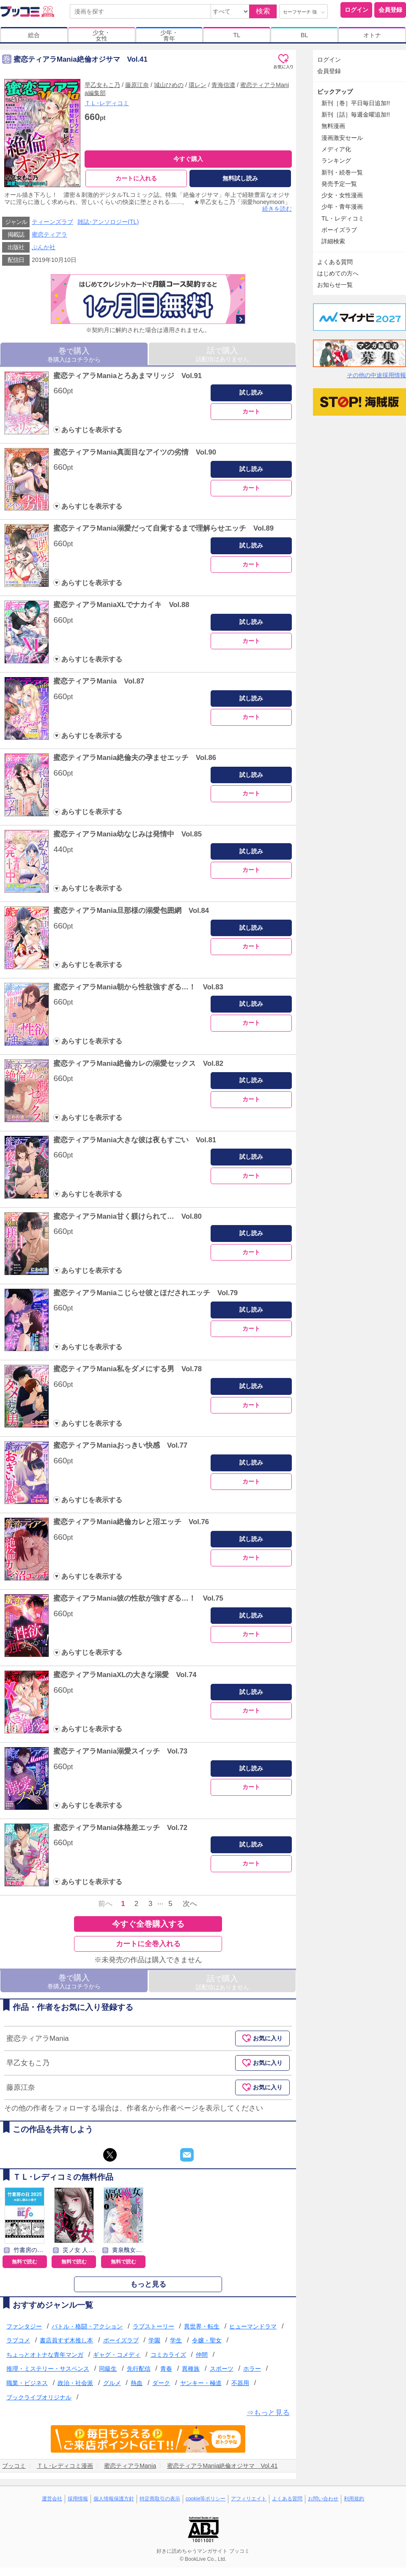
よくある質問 (335, 262)
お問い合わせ (323, 2499)
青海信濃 (223, 85)
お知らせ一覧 (335, 284)
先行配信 (139, 2369)
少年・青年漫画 (342, 206)
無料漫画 (333, 126)
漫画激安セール (342, 137)
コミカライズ (168, 2354)
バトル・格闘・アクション (87, 2326)
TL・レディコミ (342, 218)
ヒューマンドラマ (253, 2326)
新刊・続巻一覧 (342, 172)
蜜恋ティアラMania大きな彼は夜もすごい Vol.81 (134, 1140)
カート (251, 411)
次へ (190, 1904)
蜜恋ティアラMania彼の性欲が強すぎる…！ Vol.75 (138, 1599)
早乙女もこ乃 (102, 85)
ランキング (336, 160)
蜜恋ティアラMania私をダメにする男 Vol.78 (127, 1369)
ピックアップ (335, 91)
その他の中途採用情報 (376, 375)
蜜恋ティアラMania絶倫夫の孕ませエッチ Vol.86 (134, 758)
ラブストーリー (153, 2326)
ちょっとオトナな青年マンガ (44, 2354)
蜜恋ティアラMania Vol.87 (98, 682)
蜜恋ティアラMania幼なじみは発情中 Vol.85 (127, 834)
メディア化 (336, 149)
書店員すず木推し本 (66, 2340)
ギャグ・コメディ (116, 2354)
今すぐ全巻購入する (148, 1924)
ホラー (252, 2369)
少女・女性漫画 (342, 195)
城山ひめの (169, 85)
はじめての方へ (338, 273)
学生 (176, 2340)
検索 (263, 11)
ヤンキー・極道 (201, 2383)
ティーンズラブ (52, 221)
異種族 (191, 2369)
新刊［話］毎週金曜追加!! (355, 114)
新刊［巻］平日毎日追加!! (355, 103)
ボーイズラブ (121, 2340)
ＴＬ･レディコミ (107, 103)
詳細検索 (333, 241)
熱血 (137, 2383)
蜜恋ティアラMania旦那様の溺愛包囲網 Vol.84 (131, 911)
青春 (166, 2369)
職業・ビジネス (27, 2383)
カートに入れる (136, 178)
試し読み (251, 392)
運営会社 (52, 2499)
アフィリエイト (248, 2499)
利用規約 (354, 2499)
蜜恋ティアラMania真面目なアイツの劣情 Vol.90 (134, 452)
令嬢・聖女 (207, 2340)
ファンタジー (24, 2326)
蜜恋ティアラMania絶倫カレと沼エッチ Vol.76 (131, 1522)
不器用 (240, 2383)
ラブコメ (18, 2340)
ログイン (356, 9)
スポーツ (221, 2369)
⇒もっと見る (268, 2413)
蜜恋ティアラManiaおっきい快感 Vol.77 (120, 1446)
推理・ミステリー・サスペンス (47, 2369)
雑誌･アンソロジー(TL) (108, 221)
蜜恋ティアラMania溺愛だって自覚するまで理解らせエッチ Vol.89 (163, 529)
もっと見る (148, 2284)
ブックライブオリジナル (38, 2397)
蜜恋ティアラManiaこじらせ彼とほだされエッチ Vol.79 (145, 1293)
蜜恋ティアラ (49, 234)
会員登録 (390, 9)
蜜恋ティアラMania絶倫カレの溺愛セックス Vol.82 (138, 1063)
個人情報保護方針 (113, 2499)
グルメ (112, 2383)
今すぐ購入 (188, 158)
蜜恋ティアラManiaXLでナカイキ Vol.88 (121, 605)
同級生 (108, 2369)
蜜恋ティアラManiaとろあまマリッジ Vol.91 (127, 376)
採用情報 (78, 2499)
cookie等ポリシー (206, 2499)
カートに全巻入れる (148, 1944)
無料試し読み (240, 178)
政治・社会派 (75, 2383)
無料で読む (24, 2262)
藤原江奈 (137, 85)
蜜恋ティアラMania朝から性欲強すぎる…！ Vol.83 (138, 987)
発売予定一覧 (339, 183)
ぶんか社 (43, 247)
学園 (154, 2340)
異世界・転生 (201, 2326)
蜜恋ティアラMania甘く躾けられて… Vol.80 (127, 1216)
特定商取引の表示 (160, 2499)
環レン (197, 85)
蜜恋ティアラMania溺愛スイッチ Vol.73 (120, 1751)
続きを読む (277, 209)
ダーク (161, 2383)
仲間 (202, 2354)
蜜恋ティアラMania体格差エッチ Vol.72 (120, 1828)
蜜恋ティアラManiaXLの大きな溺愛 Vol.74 (124, 1675)
